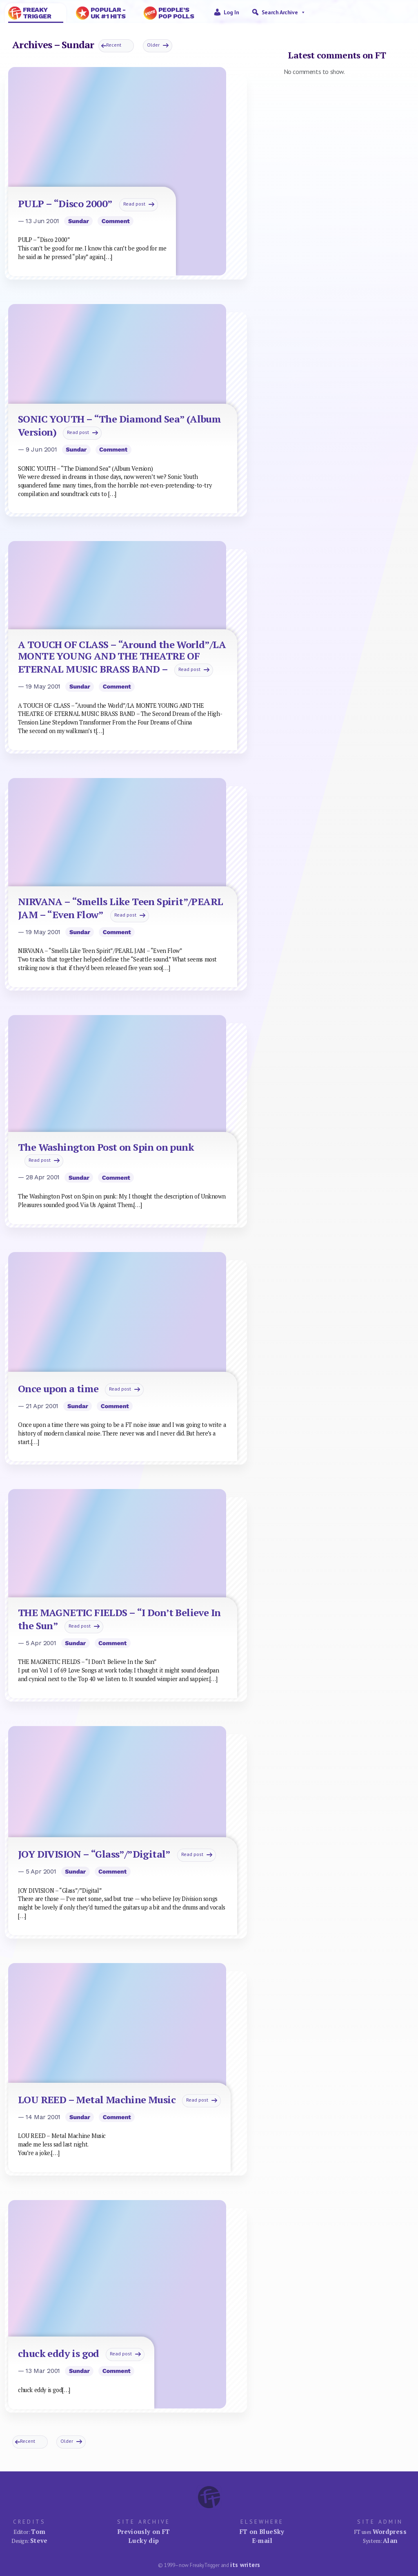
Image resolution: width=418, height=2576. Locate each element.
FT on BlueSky (262, 2531)
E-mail (262, 2540)
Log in (231, 12)
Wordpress (390, 2531)
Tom (38, 2531)
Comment (116, 221)
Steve (39, 2540)
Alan (390, 2540)
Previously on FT (143, 2531)
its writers (245, 2565)
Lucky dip (143, 2540)
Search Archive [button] (284, 12)
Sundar (78, 221)
